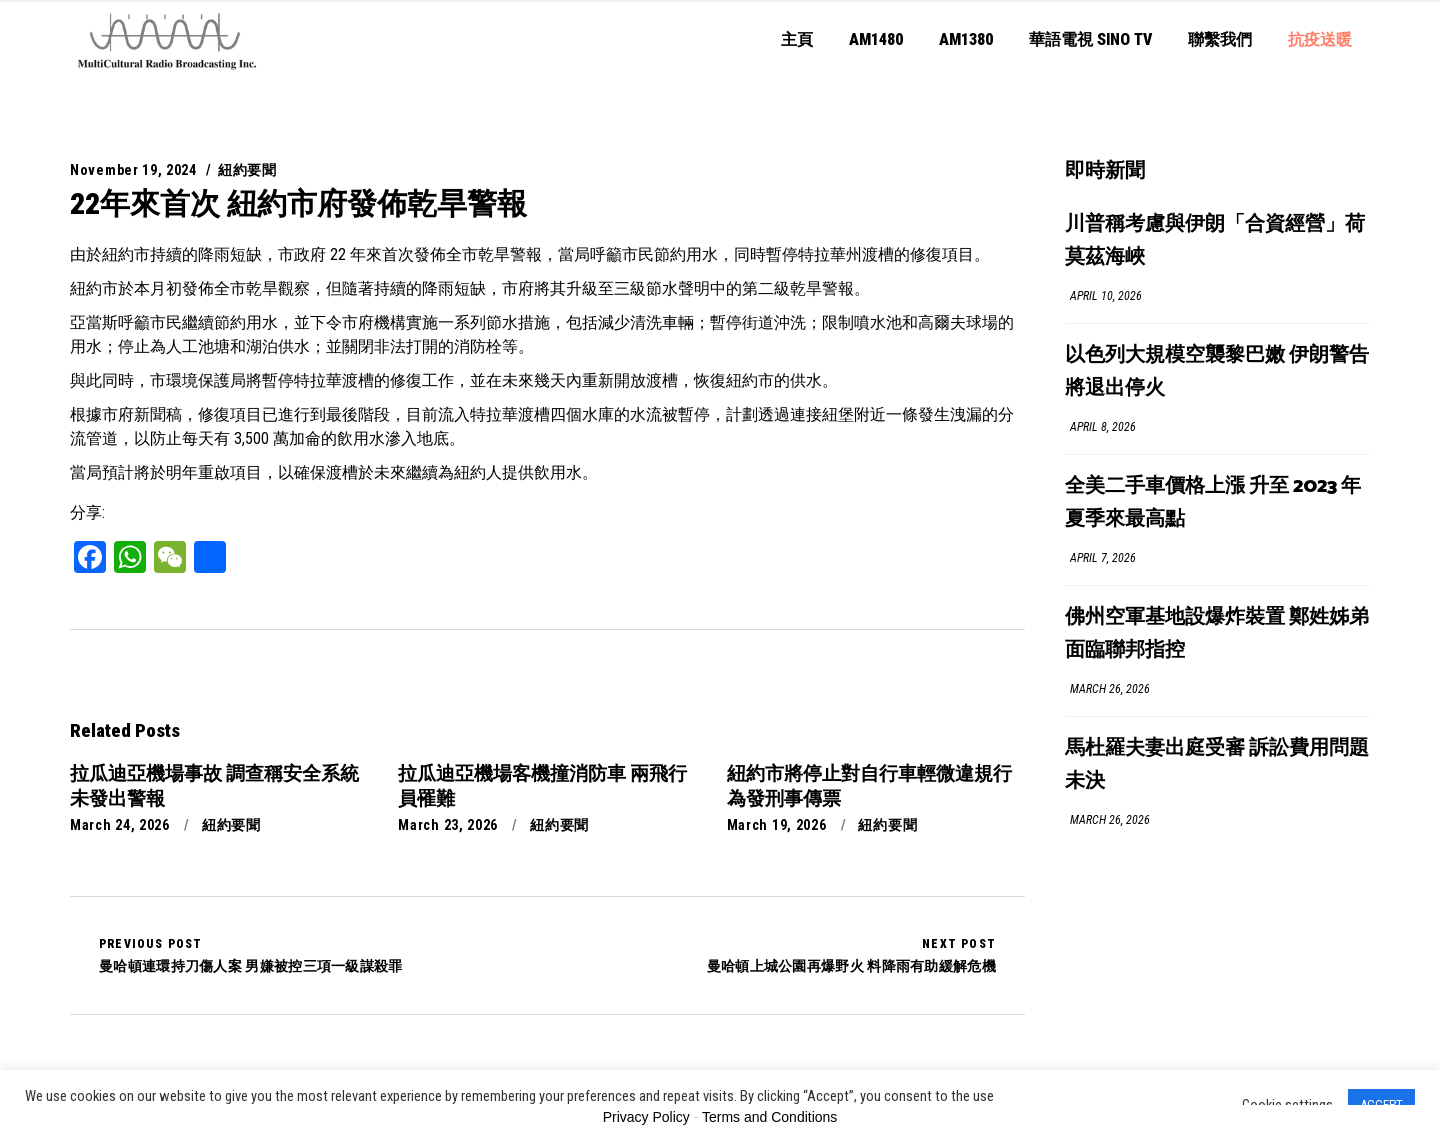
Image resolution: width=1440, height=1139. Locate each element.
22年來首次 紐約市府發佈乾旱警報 (298, 203)
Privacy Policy (646, 1117)
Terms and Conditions (769, 1117)
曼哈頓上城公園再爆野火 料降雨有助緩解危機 (851, 955)
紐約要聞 (247, 170)
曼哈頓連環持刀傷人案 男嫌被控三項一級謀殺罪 (251, 955)
